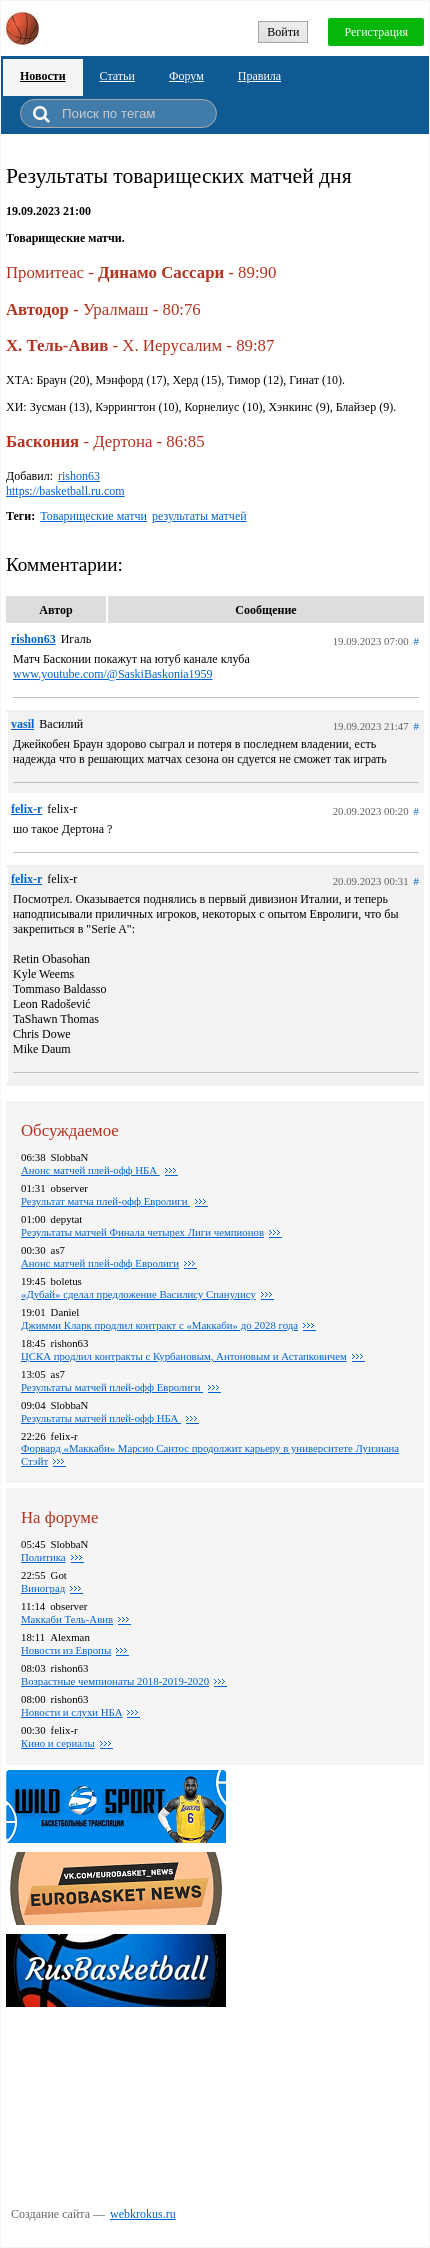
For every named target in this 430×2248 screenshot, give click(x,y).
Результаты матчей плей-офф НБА (101, 1418)
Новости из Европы (66, 1650)
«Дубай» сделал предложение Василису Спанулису (138, 1294)
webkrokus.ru (143, 2214)
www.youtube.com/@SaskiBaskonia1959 (113, 674)
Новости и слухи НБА (71, 1712)
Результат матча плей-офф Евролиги (105, 1201)
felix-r (26, 809)
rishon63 (79, 476)
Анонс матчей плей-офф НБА (90, 1170)
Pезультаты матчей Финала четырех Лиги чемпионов (142, 1232)
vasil (22, 724)
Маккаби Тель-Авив (67, 1619)
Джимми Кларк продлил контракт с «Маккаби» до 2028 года (159, 1325)
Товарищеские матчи (93, 516)
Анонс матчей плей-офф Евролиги (100, 1263)
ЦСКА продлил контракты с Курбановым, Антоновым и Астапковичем (184, 1356)
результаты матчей (199, 516)
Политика (43, 1557)
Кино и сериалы (58, 1743)
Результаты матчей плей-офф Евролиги (112, 1387)
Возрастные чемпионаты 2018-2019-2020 (115, 1681)
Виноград (43, 1588)
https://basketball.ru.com (65, 491)
